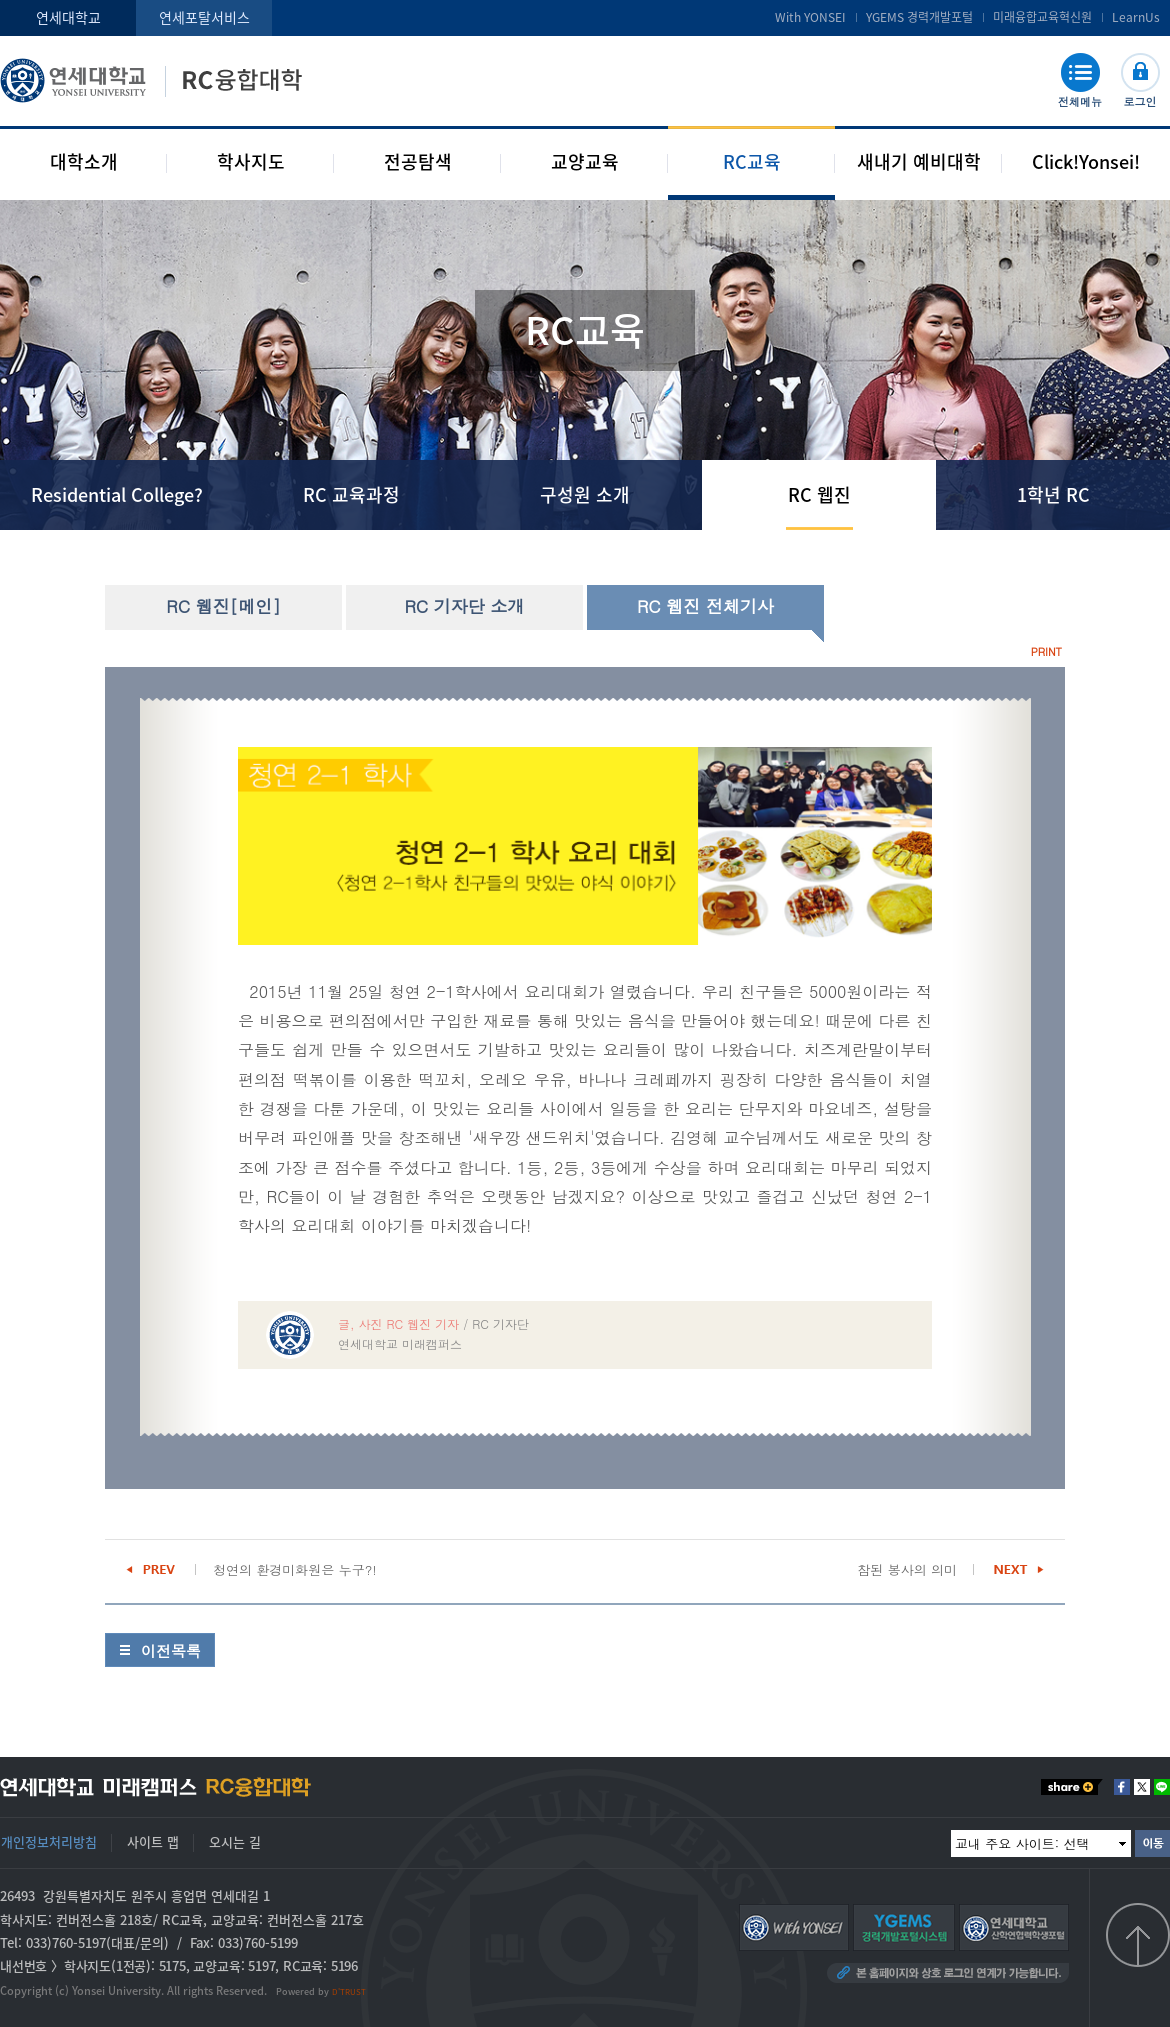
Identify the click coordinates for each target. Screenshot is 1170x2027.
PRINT (1046, 651)
